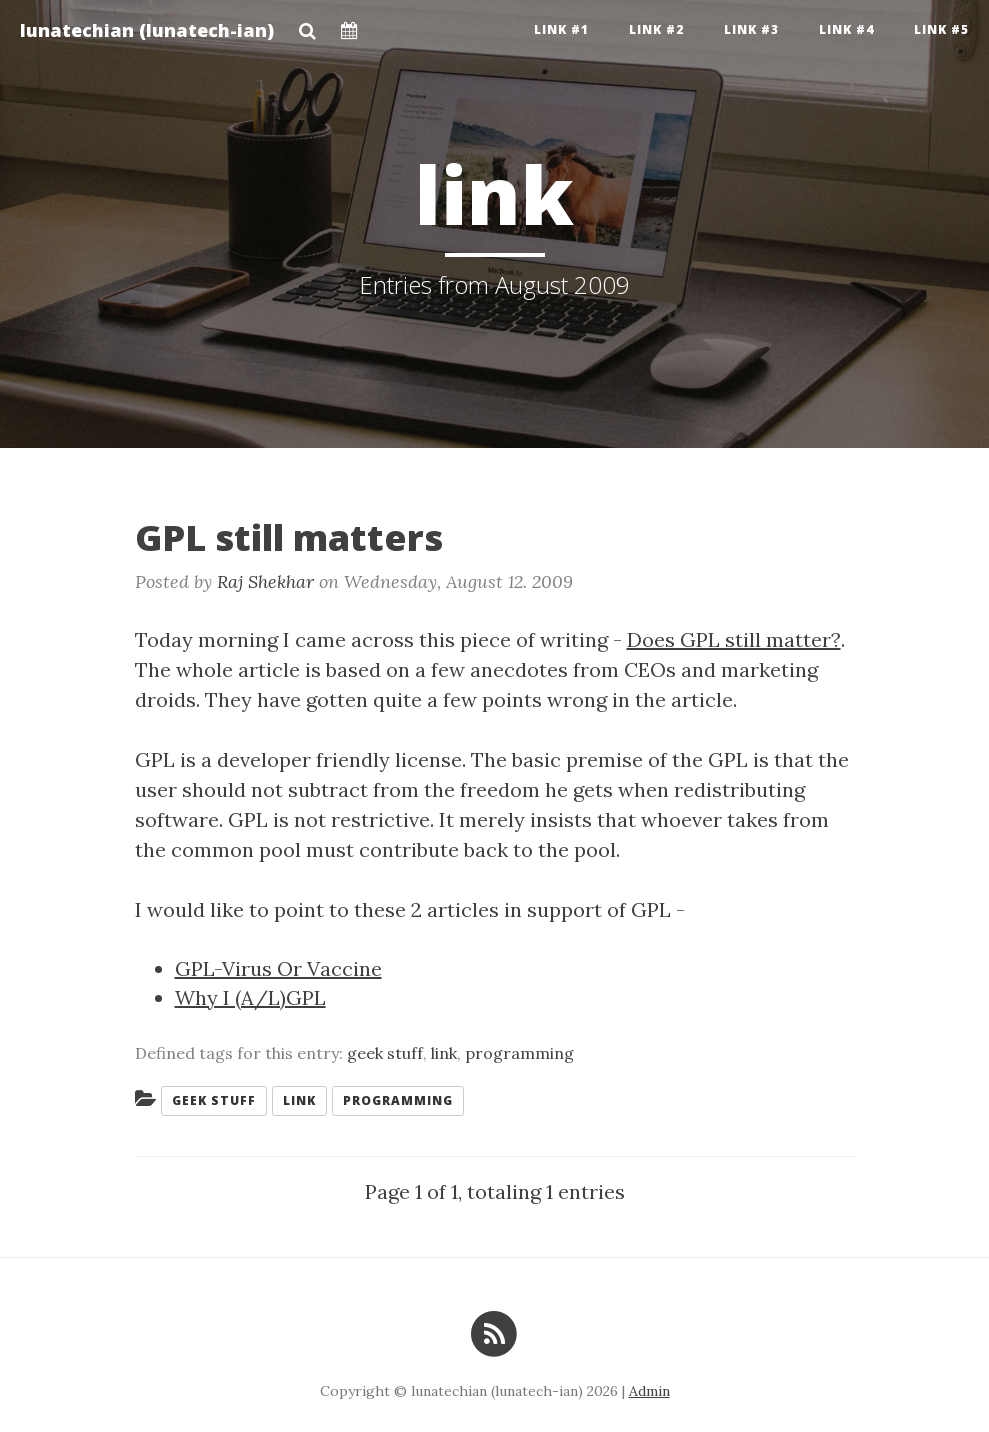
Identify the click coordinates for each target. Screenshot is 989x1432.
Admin (649, 1391)
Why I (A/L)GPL (250, 997)
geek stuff (385, 1053)
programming (519, 1053)
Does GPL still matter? (734, 639)
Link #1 (561, 29)
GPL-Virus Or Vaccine (278, 968)
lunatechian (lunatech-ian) (147, 30)
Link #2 (656, 29)
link (444, 1053)
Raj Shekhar (265, 581)
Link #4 (846, 29)
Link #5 (941, 29)
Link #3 (751, 29)
